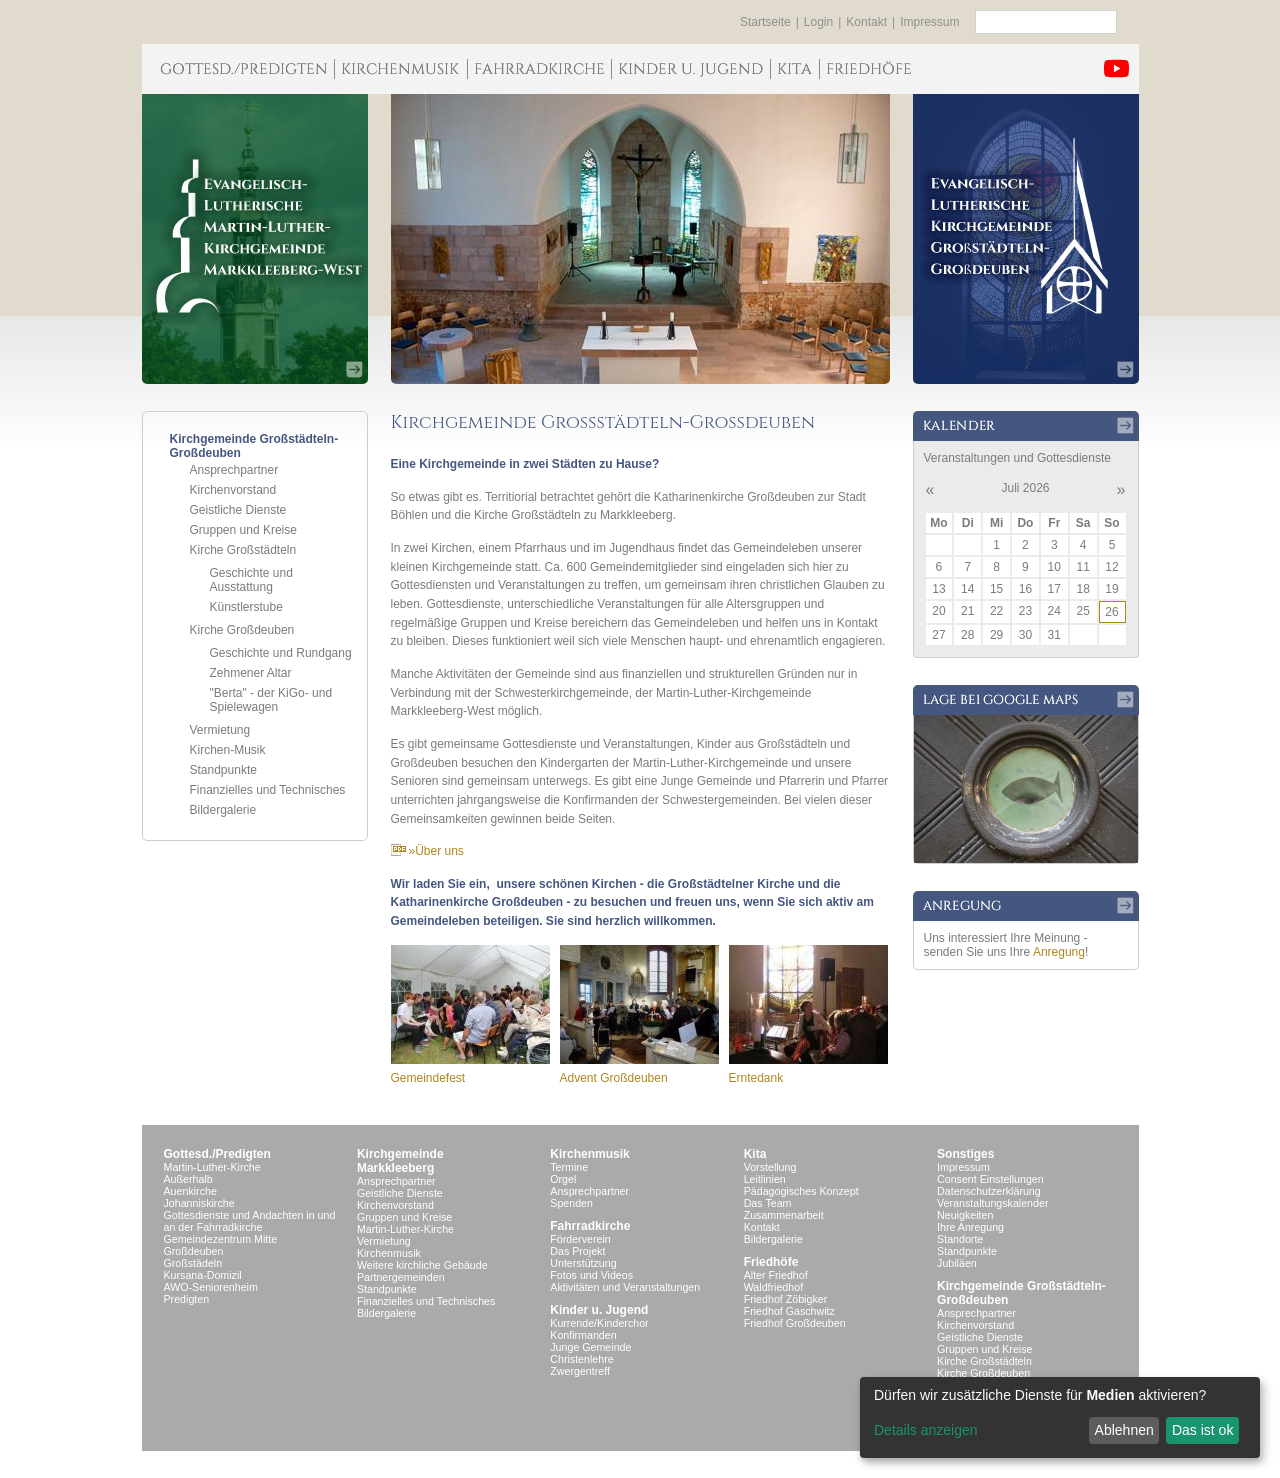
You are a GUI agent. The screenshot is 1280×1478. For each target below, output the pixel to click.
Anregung (1059, 952)
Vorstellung (770, 1167)
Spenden (571, 1203)
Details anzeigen (926, 1430)
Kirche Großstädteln (243, 550)
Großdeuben (194, 1251)
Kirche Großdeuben (242, 630)
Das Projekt (577, 1251)
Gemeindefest (428, 1078)
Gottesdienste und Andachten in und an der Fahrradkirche (250, 1221)
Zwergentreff (580, 1371)
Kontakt (866, 22)
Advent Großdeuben (614, 1078)
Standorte (960, 1239)
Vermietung (220, 730)
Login (818, 22)
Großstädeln (193, 1263)
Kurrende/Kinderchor (599, 1323)
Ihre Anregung (970, 1227)
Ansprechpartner (234, 470)
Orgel (563, 1179)
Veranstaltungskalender (992, 1203)
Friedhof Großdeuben (795, 1323)
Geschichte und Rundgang (281, 653)
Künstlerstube (246, 607)
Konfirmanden (583, 1335)
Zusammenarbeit (784, 1215)
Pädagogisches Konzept (801, 1191)
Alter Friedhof (776, 1275)
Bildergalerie (223, 810)
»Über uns (427, 851)
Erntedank (756, 1078)
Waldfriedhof (773, 1287)
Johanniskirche (199, 1203)
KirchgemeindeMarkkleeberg (400, 1161)
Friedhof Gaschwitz (789, 1311)
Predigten (187, 1299)
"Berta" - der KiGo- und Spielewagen (271, 700)
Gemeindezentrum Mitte (221, 1239)
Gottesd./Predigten (217, 1154)
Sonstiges (965, 1154)
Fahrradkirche (590, 1226)
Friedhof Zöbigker (786, 1299)
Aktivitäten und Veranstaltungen (625, 1287)
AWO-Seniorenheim (211, 1287)
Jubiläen (957, 1263)
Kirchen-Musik (228, 750)
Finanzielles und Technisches (268, 790)
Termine (569, 1167)
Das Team (768, 1203)
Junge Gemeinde (590, 1347)
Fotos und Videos (591, 1275)
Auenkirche (190, 1191)
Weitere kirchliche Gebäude (422, 1265)
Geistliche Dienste (238, 510)
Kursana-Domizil (203, 1275)
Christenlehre (581, 1359)
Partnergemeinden (401, 1277)
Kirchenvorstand (233, 490)
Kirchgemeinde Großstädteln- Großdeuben (1021, 1293)
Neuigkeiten (965, 1215)
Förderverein (580, 1239)
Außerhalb (188, 1179)
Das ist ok (1202, 1430)
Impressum (929, 22)
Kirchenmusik (389, 1253)
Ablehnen (1124, 1430)
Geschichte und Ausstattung (251, 580)
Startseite (765, 22)
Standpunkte (223, 770)
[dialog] (1060, 1417)
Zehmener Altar (251, 673)
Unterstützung (583, 1263)
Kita (755, 1154)
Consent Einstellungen (990, 1179)
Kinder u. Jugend (599, 1310)
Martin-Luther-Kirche (212, 1167)
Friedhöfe (771, 1262)
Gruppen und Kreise (243, 530)
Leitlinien (765, 1179)
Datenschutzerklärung (989, 1191)
